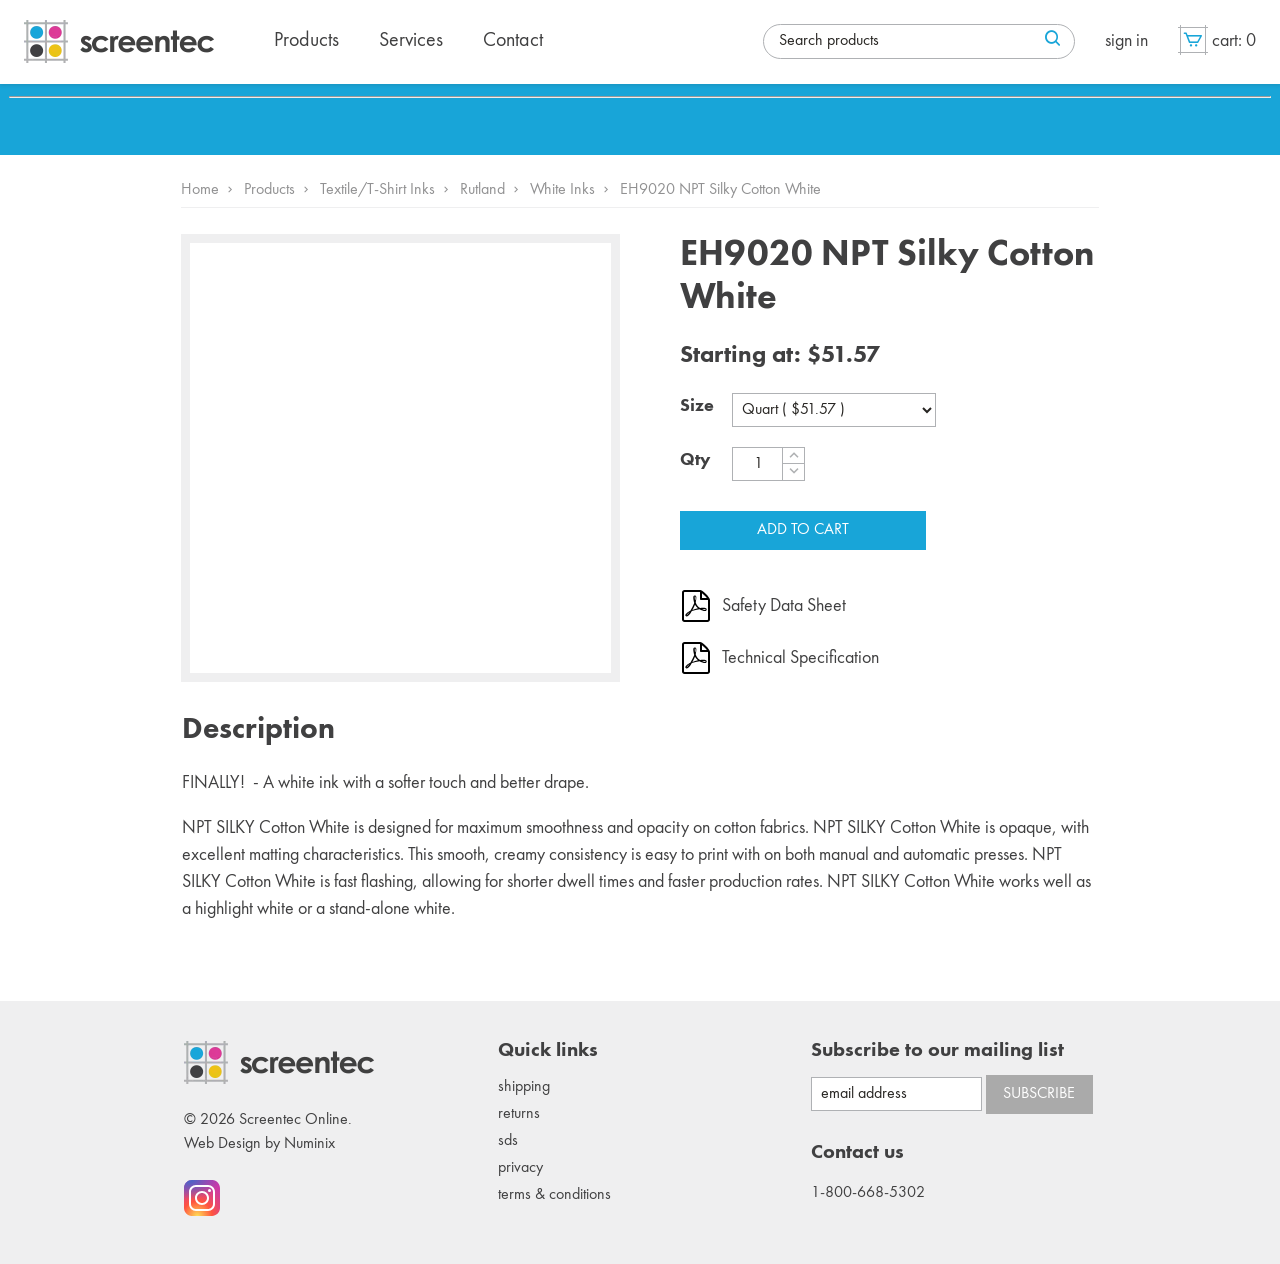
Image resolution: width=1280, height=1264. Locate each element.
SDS (508, 1141)
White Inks (562, 190)
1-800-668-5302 (868, 1193)
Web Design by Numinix (259, 1144)
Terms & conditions (554, 1195)
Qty (695, 460)
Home (200, 190)
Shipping (524, 1087)
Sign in (1126, 41)
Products (269, 190)
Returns (519, 1114)
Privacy (520, 1168)
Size (697, 406)
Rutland (482, 190)
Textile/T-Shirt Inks (377, 190)
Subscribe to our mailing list (937, 1051)
